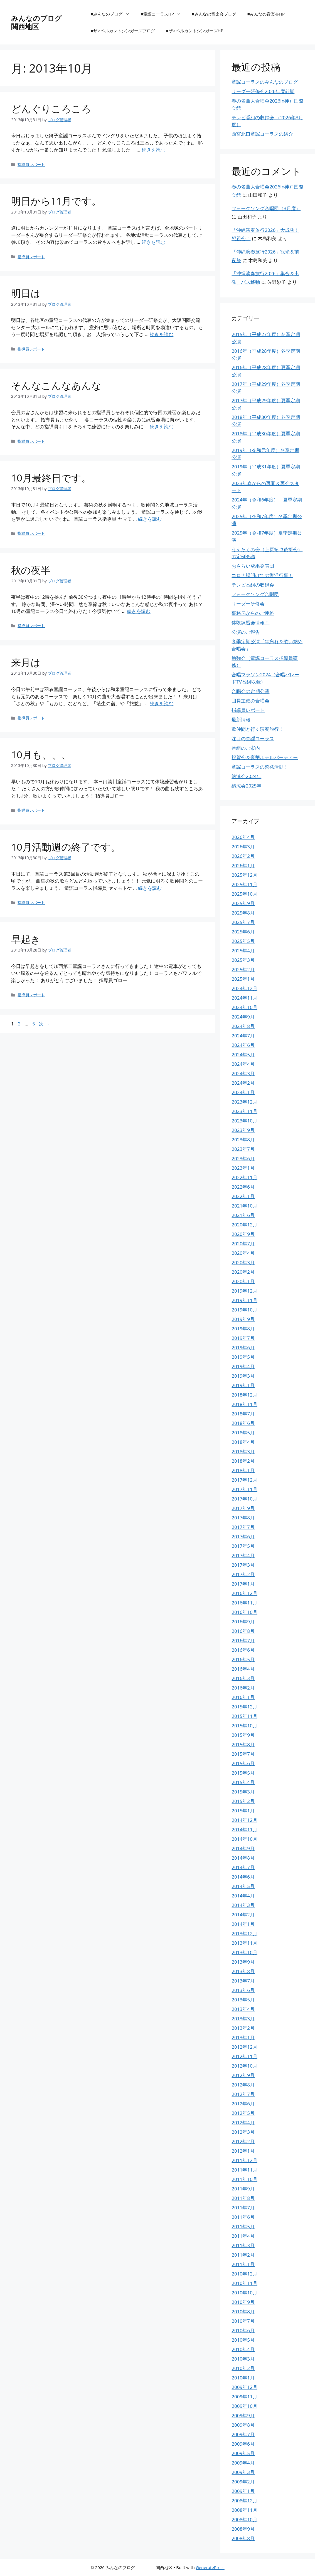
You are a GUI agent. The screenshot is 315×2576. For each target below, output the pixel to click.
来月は (26, 662)
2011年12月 (244, 2160)
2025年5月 (243, 941)
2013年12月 (244, 1933)
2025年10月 (244, 894)
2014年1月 (243, 1924)
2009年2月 (243, 2481)
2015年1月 (243, 1810)
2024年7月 (243, 1035)
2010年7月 (243, 2321)
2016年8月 (243, 1631)
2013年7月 (243, 1981)
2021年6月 (243, 1215)
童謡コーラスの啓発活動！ (260, 767)
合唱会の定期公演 (250, 691)
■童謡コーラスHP (163, 14)
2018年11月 (244, 1404)
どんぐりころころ (51, 108)
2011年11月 (244, 2170)
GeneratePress (210, 2567)
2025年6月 (243, 931)
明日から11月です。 (56, 200)
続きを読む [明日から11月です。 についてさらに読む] (153, 242)
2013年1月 (243, 2037)
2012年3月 (243, 2132)
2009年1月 (243, 2491)
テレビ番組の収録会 (253, 585)
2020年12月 (244, 1224)
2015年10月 (244, 1725)
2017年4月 (243, 1555)
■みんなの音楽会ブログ (214, 14)
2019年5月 (243, 1357)
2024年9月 (243, 1016)
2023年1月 (243, 1168)
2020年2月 (243, 1272)
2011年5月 (243, 2226)
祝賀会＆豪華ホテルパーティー (265, 757)
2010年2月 (243, 2368)
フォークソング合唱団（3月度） (266, 208)
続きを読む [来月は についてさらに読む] (161, 703)
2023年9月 (243, 1130)
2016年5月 (243, 1659)
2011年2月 (243, 2255)
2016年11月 (244, 1602)
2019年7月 (243, 1338)
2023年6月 (243, 1158)
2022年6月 (243, 1187)
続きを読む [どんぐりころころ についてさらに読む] (153, 149)
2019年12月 (244, 1291)
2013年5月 (243, 1999)
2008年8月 (243, 2538)
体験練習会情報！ (250, 622)
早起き (26, 939)
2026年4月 (243, 837)
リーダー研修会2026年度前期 (263, 91)
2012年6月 (243, 2103)
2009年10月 (244, 2406)
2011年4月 (243, 2236)
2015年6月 (243, 1763)
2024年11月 (244, 998)
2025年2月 (243, 969)
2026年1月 (243, 865)
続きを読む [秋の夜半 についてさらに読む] (139, 611)
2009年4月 (243, 2463)
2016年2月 (243, 1688)
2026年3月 (243, 846)
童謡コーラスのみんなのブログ (265, 82)
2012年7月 (243, 2094)
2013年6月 (243, 1990)
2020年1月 (243, 1281)
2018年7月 (243, 1413)
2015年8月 (243, 1744)
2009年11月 (244, 2396)
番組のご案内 (246, 748)
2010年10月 (244, 2292)
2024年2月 (243, 1083)
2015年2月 (243, 1801)
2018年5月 (243, 1432)
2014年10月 (244, 1839)
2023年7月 (243, 1149)
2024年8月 (243, 1026)
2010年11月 (244, 2283)
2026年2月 (243, 856)
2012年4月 (243, 2122)
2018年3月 (243, 1451)
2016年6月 (243, 1650)
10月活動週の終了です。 (65, 846)
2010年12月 (244, 2274)
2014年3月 (243, 1905)
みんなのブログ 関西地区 (54, 22)
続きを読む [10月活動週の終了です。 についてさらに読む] (150, 888)
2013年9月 (243, 1962)
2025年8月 (243, 913)
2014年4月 (243, 1895)
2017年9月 (243, 1508)
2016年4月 (243, 1669)
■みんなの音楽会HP (266, 14)
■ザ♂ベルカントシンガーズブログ (123, 30)
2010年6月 (243, 2330)
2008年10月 (244, 2519)
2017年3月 (243, 1565)
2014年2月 (243, 1914)
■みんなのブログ (113, 14)
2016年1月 (243, 1697)
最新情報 (241, 719)
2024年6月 (243, 1045)
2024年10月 (244, 1007)
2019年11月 (244, 1300)
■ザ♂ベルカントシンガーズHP (194, 30)
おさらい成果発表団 (253, 566)
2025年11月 (244, 884)
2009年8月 (243, 2425)
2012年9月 (243, 2075)
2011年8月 (243, 2198)
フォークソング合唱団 (255, 594)
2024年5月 (243, 1054)
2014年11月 (244, 1829)
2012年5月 (243, 2113)
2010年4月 (243, 2349)
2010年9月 (243, 2302)
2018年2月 (243, 1461)
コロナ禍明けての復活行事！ (262, 575)
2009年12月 (244, 2387)
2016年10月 (244, 1612)
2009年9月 (243, 2415)
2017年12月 (244, 1480)
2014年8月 (243, 1858)
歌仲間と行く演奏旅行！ (258, 729)
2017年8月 (243, 1517)
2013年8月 (243, 1971)
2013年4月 (243, 2009)
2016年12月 (244, 1593)
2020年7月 (243, 1243)
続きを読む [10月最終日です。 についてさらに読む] (150, 519)
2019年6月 (243, 1347)
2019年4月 (243, 1366)
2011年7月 (243, 2207)
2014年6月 (243, 1877)
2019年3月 (243, 1376)
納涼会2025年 (246, 786)
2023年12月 (244, 1102)
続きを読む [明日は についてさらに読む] (161, 334)
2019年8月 (243, 1328)
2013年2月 (243, 2028)
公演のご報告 (246, 632)
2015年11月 (244, 1716)
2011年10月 (244, 2179)
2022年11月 (244, 1177)
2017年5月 (243, 1546)
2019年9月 (243, 1319)
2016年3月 (243, 1678)
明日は (26, 293)
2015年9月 (243, 1735)
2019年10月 (244, 1309)
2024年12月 (244, 988)
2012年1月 (243, 2151)
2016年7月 (243, 1640)
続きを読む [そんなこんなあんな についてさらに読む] (161, 426)
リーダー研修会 (248, 603)
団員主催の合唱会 (250, 700)
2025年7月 (243, 922)
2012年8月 (243, 2084)
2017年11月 (244, 1489)
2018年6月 (243, 1423)
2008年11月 (244, 2510)
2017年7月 (243, 1527)
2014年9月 (243, 1848)
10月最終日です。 (51, 477)
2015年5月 (243, 1773)
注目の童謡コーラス (253, 738)
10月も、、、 (41, 754)
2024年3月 (243, 1073)
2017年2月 (243, 1574)
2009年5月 (243, 2453)
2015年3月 (243, 1791)
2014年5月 (243, 1886)
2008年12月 (244, 2500)
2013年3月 (243, 2018)
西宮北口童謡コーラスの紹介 (262, 134)
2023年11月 (244, 1111)
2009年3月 (243, 2472)
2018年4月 (243, 1442)
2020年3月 (243, 1262)
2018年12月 (244, 1395)
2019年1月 (243, 1385)
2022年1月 (243, 1196)
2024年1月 (243, 1092)
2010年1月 (243, 2377)
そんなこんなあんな (56, 385)
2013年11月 (244, 1943)
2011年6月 (243, 2217)
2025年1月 (243, 979)
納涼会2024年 (246, 776)
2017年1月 (243, 1584)
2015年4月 (243, 1782)
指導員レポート (31, 164)
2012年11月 (244, 2056)
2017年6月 (243, 1536)
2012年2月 (243, 2141)
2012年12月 (244, 2047)
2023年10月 (244, 1120)
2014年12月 (244, 1820)
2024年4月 (243, 1064)
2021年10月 (244, 1206)
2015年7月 (243, 1754)
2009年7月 (243, 2434)
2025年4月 (243, 950)
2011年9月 (243, 2188)
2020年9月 (243, 1234)
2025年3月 (243, 960)
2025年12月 (244, 875)
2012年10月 (244, 2066)
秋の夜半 (30, 570)
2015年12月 (244, 1706)
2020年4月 (243, 1253)
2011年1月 (243, 2264)
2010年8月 (243, 2311)
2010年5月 (243, 2340)
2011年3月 (243, 2245)
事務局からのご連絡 (253, 613)
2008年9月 (243, 2529)
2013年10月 (244, 1952)
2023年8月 (243, 1139)
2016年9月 (243, 1621)
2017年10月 (244, 1499)
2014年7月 (243, 1867)
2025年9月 (243, 903)
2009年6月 (243, 2444)
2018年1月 (243, 1470)
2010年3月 (243, 2359)
